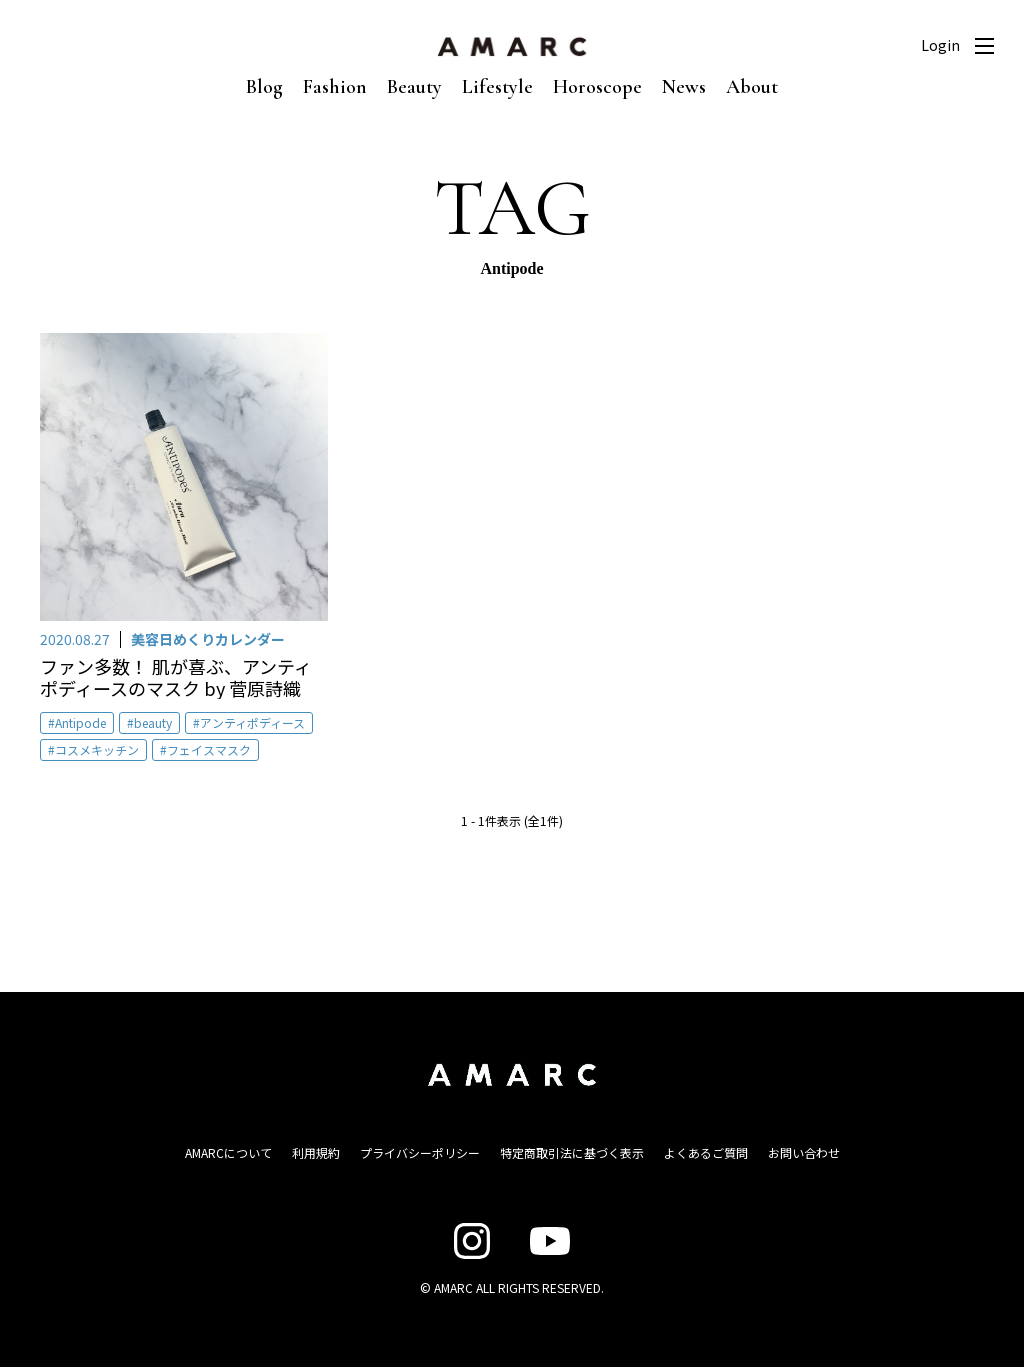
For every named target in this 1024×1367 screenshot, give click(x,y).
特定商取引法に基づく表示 (572, 1152)
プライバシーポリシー (420, 1152)
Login (940, 45)
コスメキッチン (97, 749)
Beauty (414, 87)
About (752, 87)
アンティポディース (252, 722)
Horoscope (597, 87)
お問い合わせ (804, 1152)
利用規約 (316, 1152)
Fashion (335, 87)
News (684, 87)
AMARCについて (228, 1152)
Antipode (80, 722)
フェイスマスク (209, 749)
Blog (264, 87)
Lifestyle (497, 87)
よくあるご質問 (706, 1152)
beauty (153, 722)
